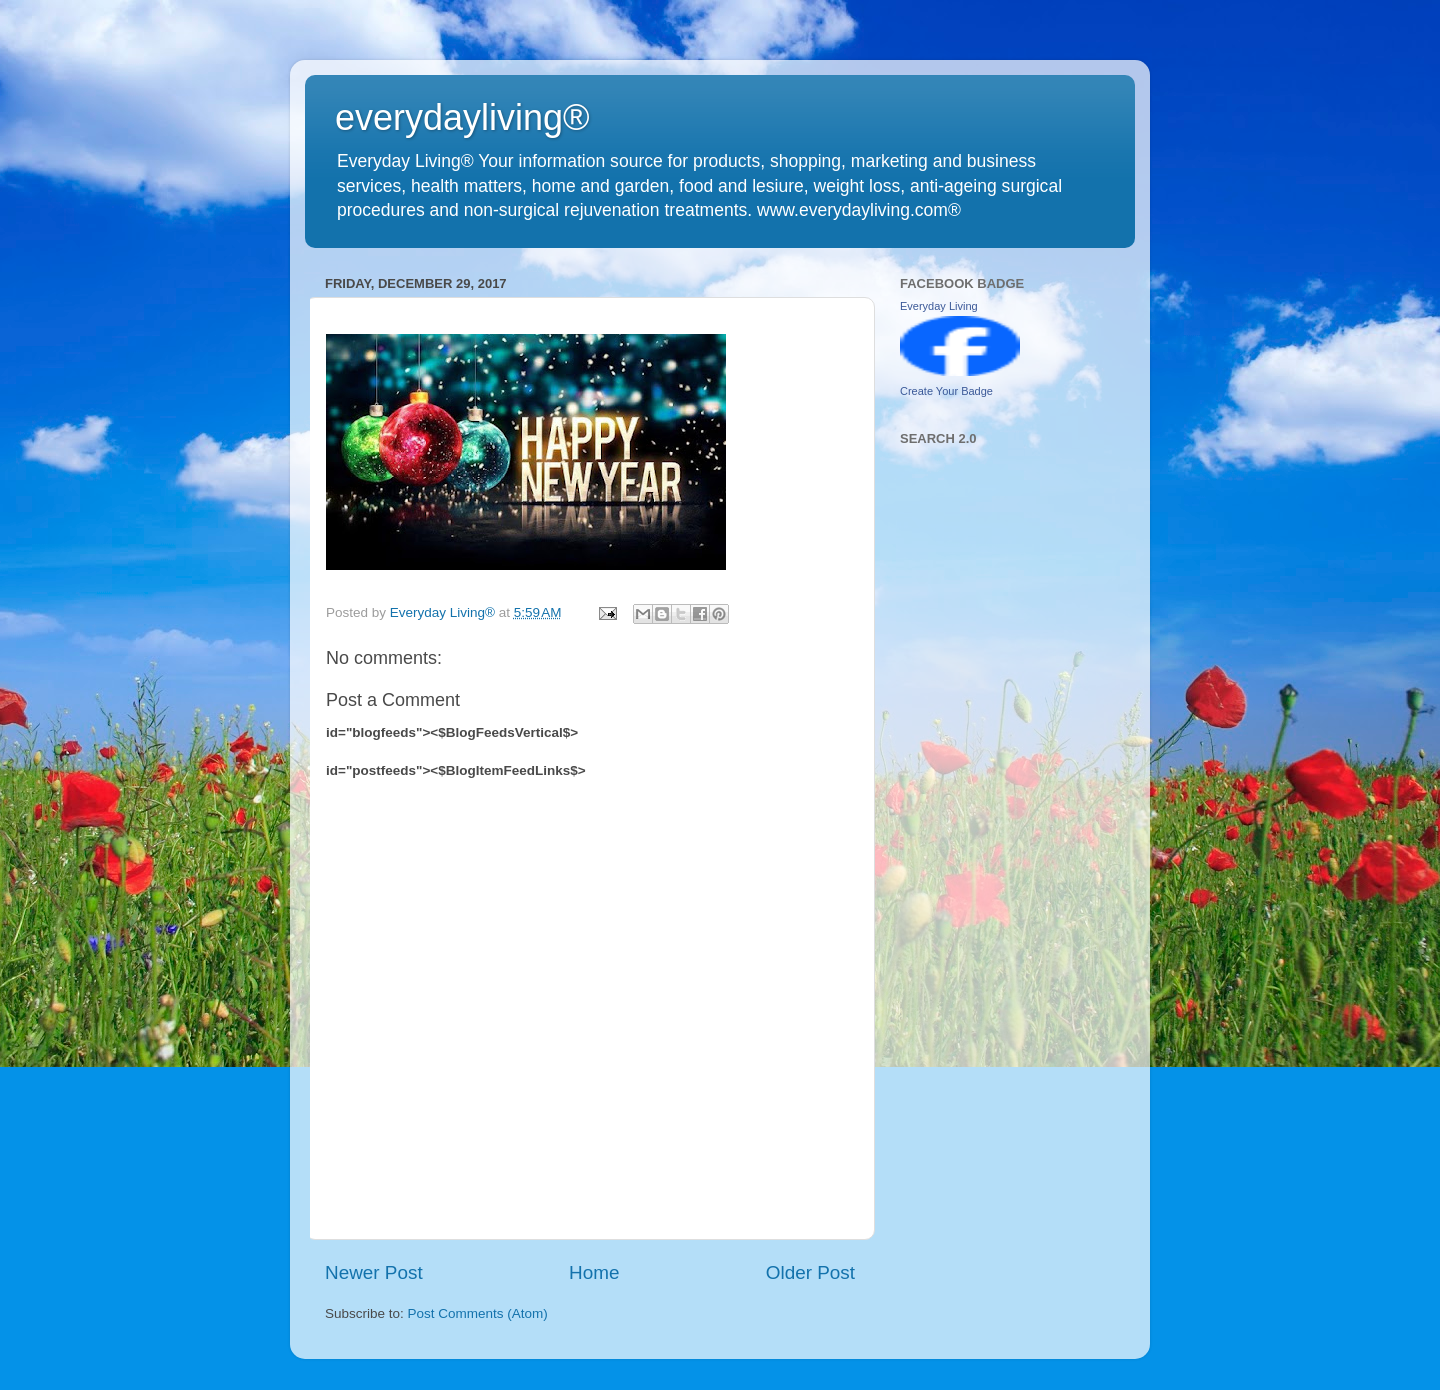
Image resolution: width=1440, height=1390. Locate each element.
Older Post (810, 1272)
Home (594, 1272)
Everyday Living (939, 306)
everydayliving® (462, 117)
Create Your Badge (946, 391)
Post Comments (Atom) (478, 1313)
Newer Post (374, 1272)
